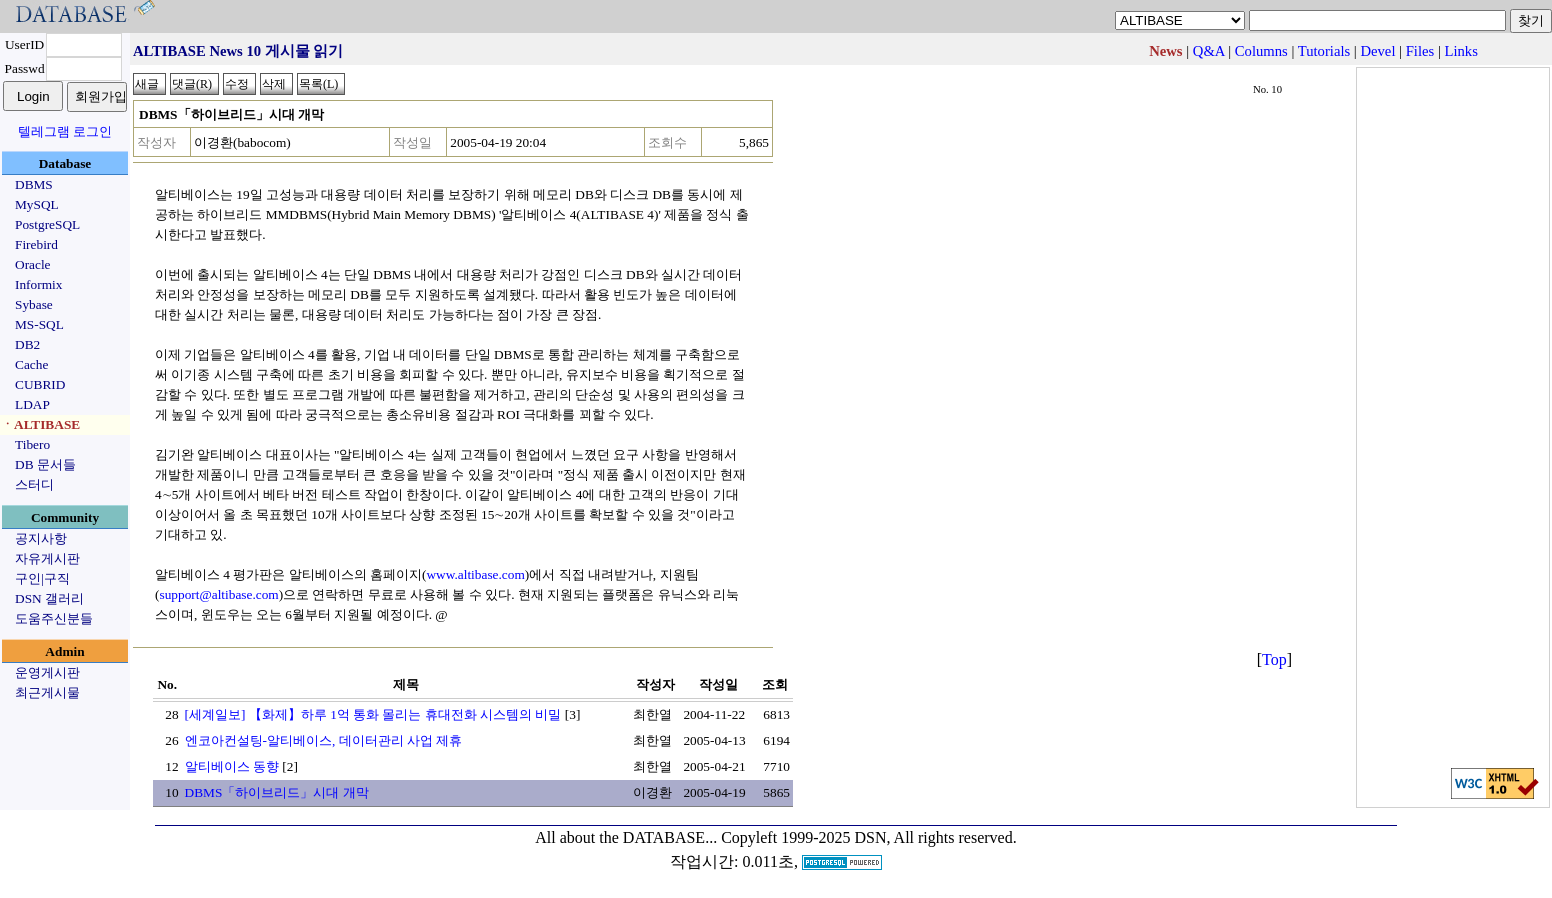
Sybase (34, 304)
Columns (1261, 51)
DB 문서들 (45, 464)
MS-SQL (39, 324)
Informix (38, 284)
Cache (31, 364)
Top (1274, 659)
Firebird (36, 244)
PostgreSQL (47, 224)
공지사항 (41, 538)
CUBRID (40, 384)
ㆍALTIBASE (40, 424)
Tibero (32, 444)
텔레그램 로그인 (65, 131)
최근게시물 (47, 692)
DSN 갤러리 (49, 598)
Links (1461, 51)
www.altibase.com (475, 574)
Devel (1377, 51)
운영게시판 (47, 672)
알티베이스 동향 (232, 766)
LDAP (32, 404)
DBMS (34, 184)
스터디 (34, 484)
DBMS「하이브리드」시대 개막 (277, 792)
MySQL (37, 204)
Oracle (33, 264)
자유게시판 (47, 558)
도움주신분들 (54, 618)
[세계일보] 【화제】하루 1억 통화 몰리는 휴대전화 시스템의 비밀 (373, 714)
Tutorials (1324, 51)
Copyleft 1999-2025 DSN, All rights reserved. (869, 837)
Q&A (1209, 51)
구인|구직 (42, 578)
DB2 (27, 344)
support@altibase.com (218, 594)
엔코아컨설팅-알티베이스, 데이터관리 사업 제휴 (324, 740)
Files (1420, 51)
